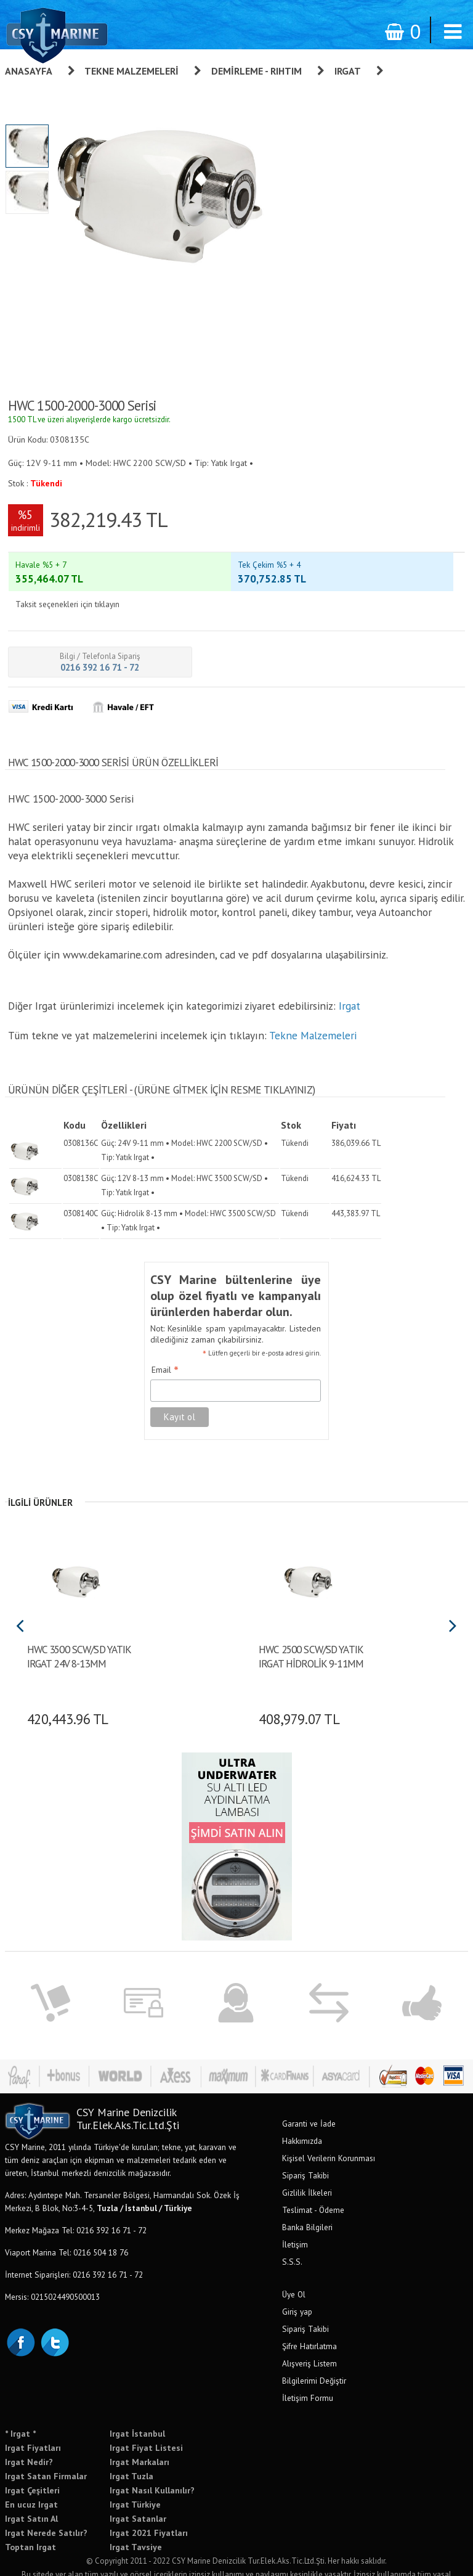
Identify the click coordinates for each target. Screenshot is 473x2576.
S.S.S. (292, 2238)
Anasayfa (28, 71)
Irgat (347, 71)
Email (165, 1346)
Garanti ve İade (309, 2100)
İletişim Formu (307, 2374)
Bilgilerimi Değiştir (314, 2357)
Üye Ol (293, 2270)
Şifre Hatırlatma (309, 2322)
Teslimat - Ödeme (313, 2186)
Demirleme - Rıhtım (256, 71)
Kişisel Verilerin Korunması (328, 2134)
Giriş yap (297, 2288)
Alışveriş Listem (309, 2339)
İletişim (295, 2220)
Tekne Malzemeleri (131, 71)
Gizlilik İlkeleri (307, 2169)
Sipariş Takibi (305, 2151)
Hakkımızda (302, 2117)
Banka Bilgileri (307, 2203)
